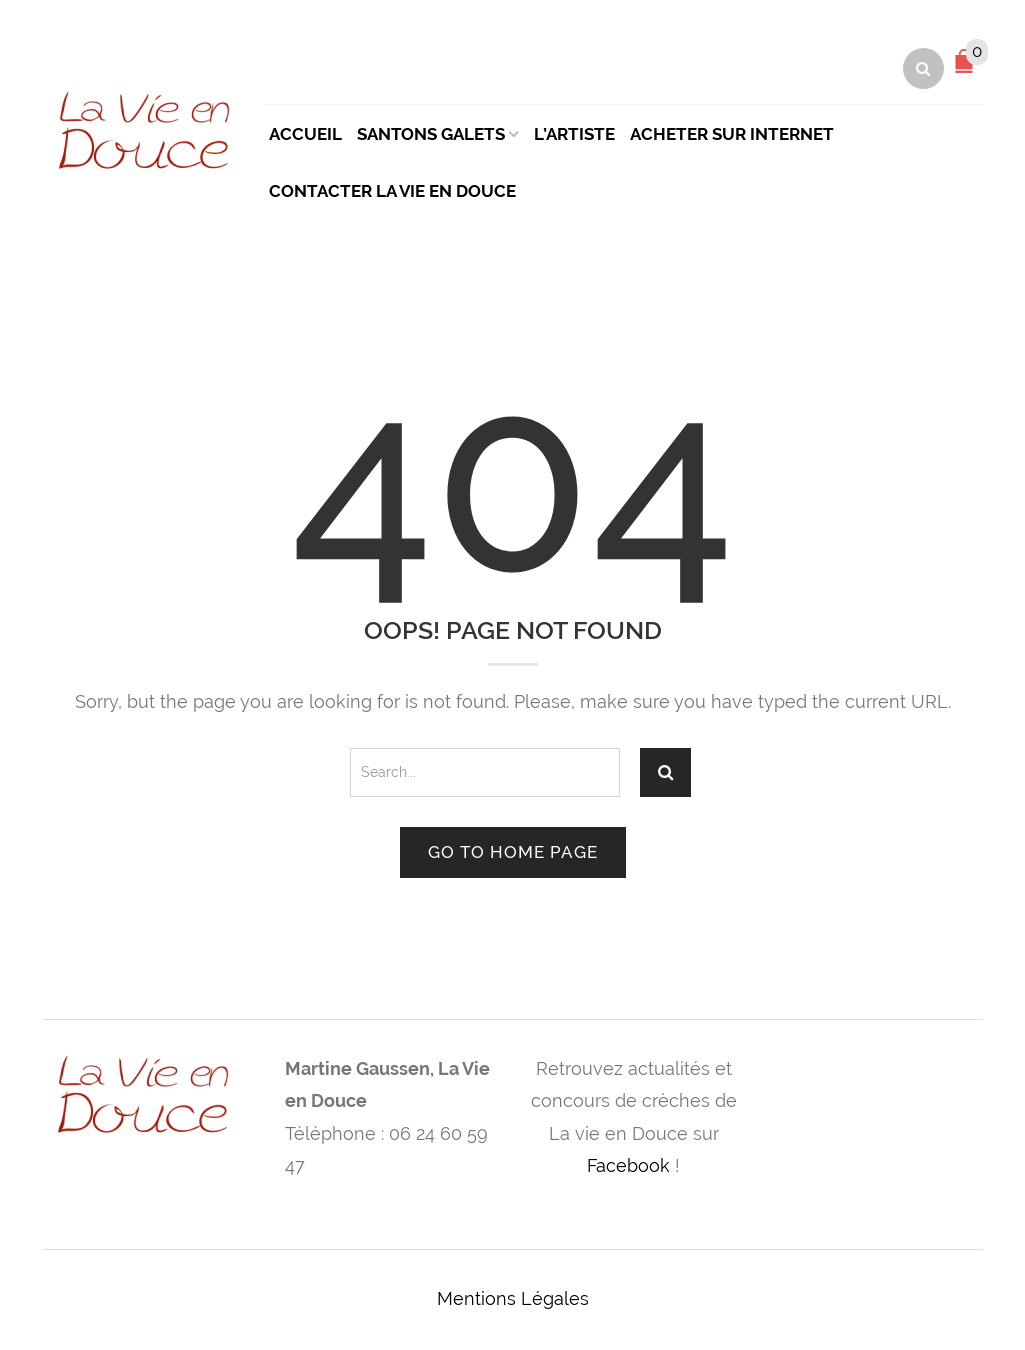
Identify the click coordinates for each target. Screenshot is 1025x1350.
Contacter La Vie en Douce (392, 191)
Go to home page (513, 852)
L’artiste (574, 134)
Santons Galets (431, 134)
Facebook (628, 1165)
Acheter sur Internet (732, 134)
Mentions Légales (513, 1298)
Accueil (305, 134)
